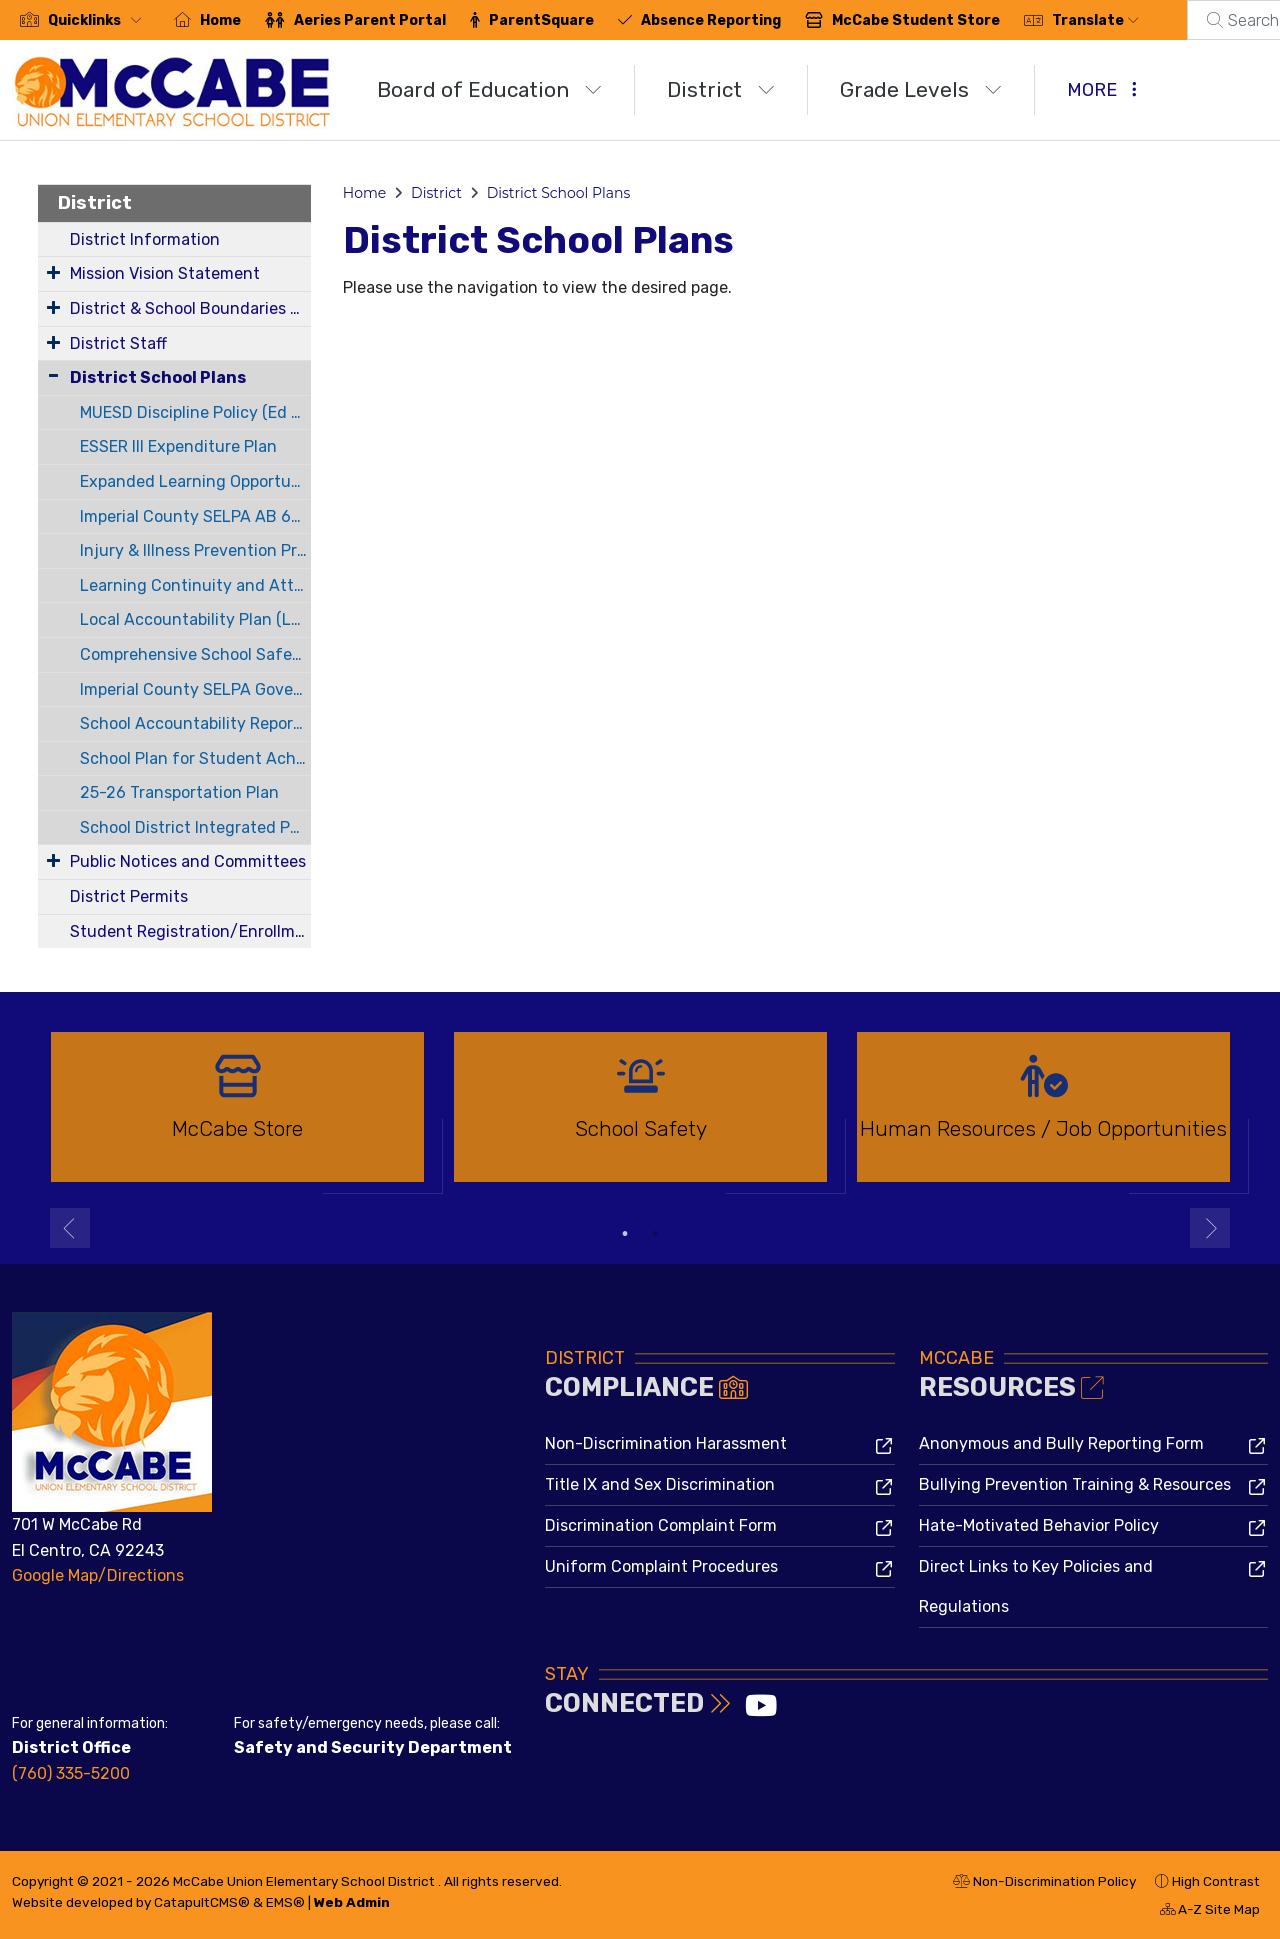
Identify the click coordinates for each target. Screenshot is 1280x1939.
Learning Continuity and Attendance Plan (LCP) (195, 585)
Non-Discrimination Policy (1044, 1884)
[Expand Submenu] (53, 272)
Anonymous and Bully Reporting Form (1061, 1443)
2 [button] (655, 1234)
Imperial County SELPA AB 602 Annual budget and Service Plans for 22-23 (195, 516)
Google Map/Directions (98, 1575)
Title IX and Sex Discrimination (660, 1484)
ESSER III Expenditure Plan (178, 446)
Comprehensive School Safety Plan (195, 654)
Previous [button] (70, 1228)
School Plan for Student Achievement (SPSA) (195, 758)
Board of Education (489, 89)
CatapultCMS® (202, 1902)
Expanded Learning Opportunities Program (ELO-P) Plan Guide (195, 481)
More (1102, 90)
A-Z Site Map (1210, 1912)
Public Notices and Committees (188, 861)
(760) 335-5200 (71, 1773)
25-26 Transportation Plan (179, 792)
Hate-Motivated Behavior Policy (1039, 1525)
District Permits (129, 896)
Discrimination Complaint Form (661, 1525)
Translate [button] (1095, 20)
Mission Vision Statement (165, 273)
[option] (237, 1115)
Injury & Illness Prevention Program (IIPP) (195, 550)
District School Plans (158, 377)
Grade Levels (921, 89)
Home (220, 20)
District (721, 89)
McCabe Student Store (916, 20)
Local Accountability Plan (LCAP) (195, 619)
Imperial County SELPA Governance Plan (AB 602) (195, 689)
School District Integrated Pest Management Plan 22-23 (195, 827)
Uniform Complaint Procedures (661, 1566)
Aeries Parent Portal (370, 20)
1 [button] (625, 1234)
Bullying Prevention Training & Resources (1075, 1484)
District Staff (118, 343)
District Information (145, 239)
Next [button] (1210, 1228)
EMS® (285, 1902)
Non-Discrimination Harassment (666, 1443)
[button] (99, 20)
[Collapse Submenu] (53, 375)
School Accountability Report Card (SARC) (195, 723)
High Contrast (1216, 1881)
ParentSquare (541, 20)
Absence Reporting (711, 20)
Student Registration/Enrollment (190, 931)
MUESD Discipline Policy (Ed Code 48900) (195, 412)
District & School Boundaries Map (190, 308)
